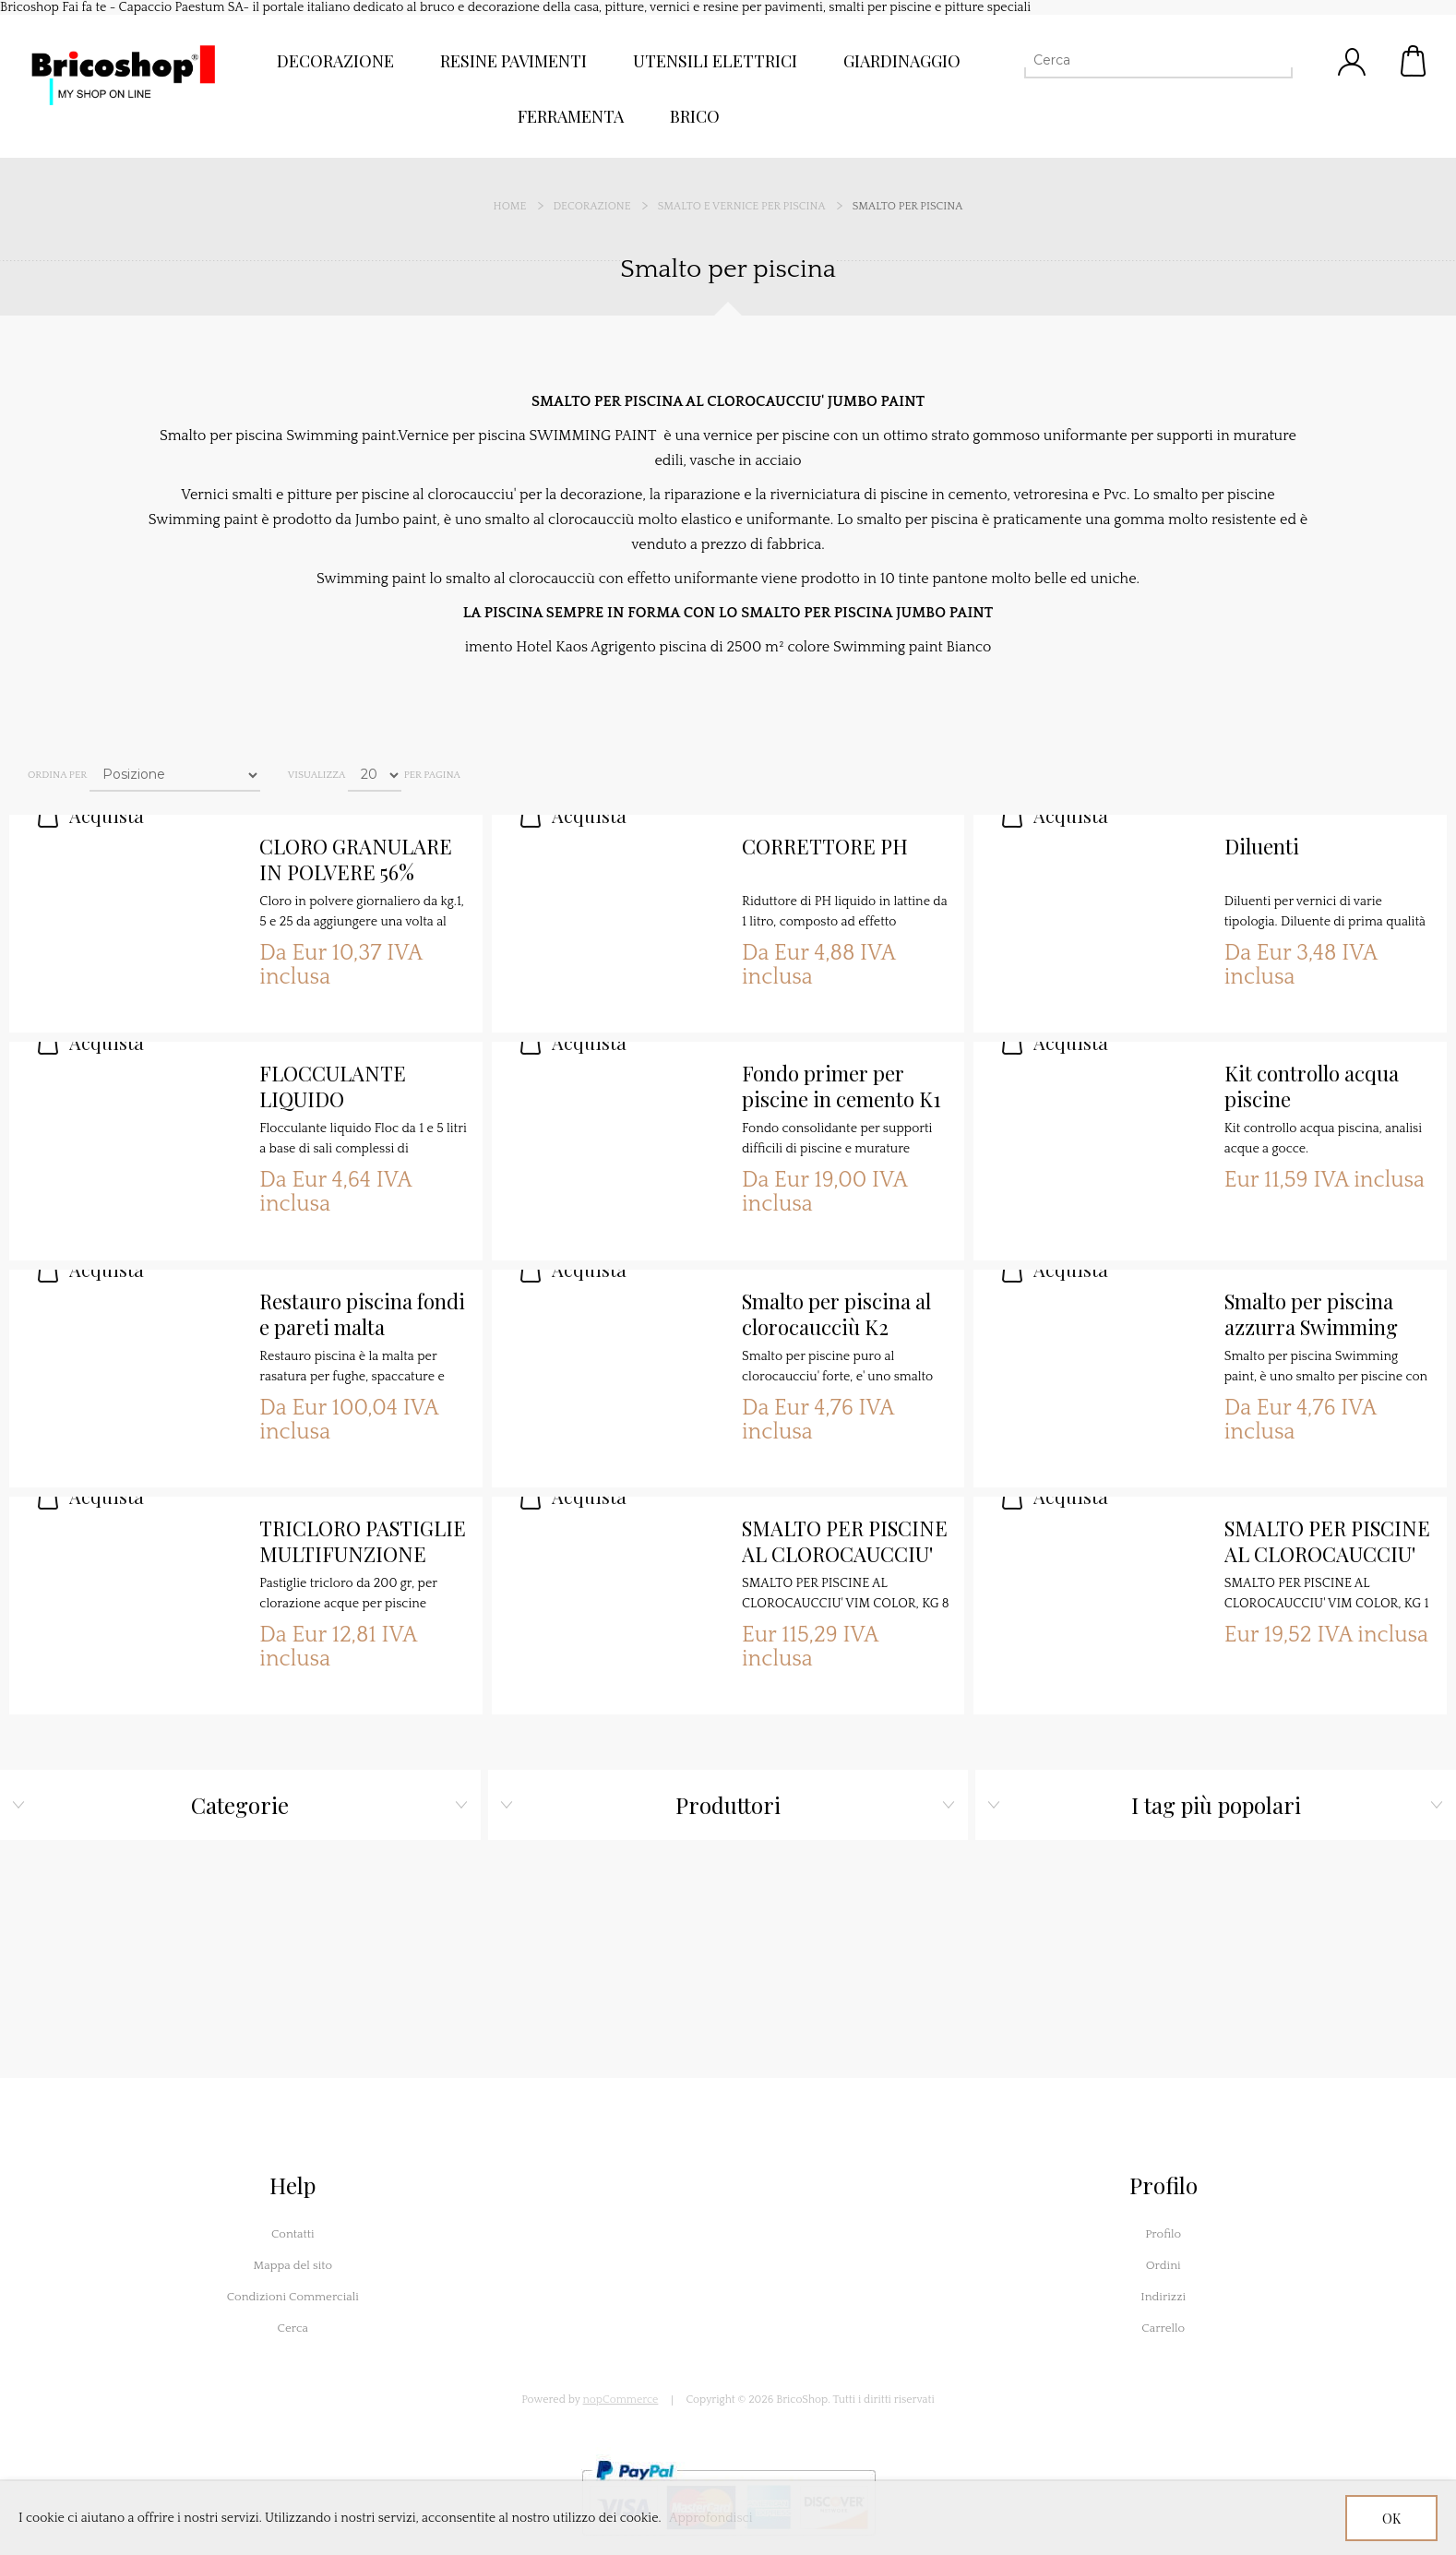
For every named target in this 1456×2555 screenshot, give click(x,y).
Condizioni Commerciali (293, 2296)
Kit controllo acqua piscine (1311, 1086)
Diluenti (1261, 846)
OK (1391, 2518)
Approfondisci (711, 2518)
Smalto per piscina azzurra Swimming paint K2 (1311, 1315)
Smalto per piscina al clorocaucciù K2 (836, 1314)
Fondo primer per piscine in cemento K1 (841, 1086)
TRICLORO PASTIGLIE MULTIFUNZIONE (362, 1541)
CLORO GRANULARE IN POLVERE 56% (355, 859)
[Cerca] (1141, 60)
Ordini (1163, 2265)
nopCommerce (621, 2400)
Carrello (1414, 61)
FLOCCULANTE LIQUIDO (332, 1086)
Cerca (293, 2328)
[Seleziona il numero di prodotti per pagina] (374, 775)
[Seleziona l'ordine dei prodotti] (175, 775)
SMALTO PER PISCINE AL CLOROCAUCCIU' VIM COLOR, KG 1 (1327, 1542)
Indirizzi (1163, 2296)
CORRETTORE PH (825, 846)
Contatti (293, 2233)
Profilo (1163, 2233)
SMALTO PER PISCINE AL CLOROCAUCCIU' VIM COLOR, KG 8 (845, 1542)
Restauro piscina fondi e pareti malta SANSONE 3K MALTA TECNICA (362, 1315)
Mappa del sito (292, 2265)
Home (510, 206)
